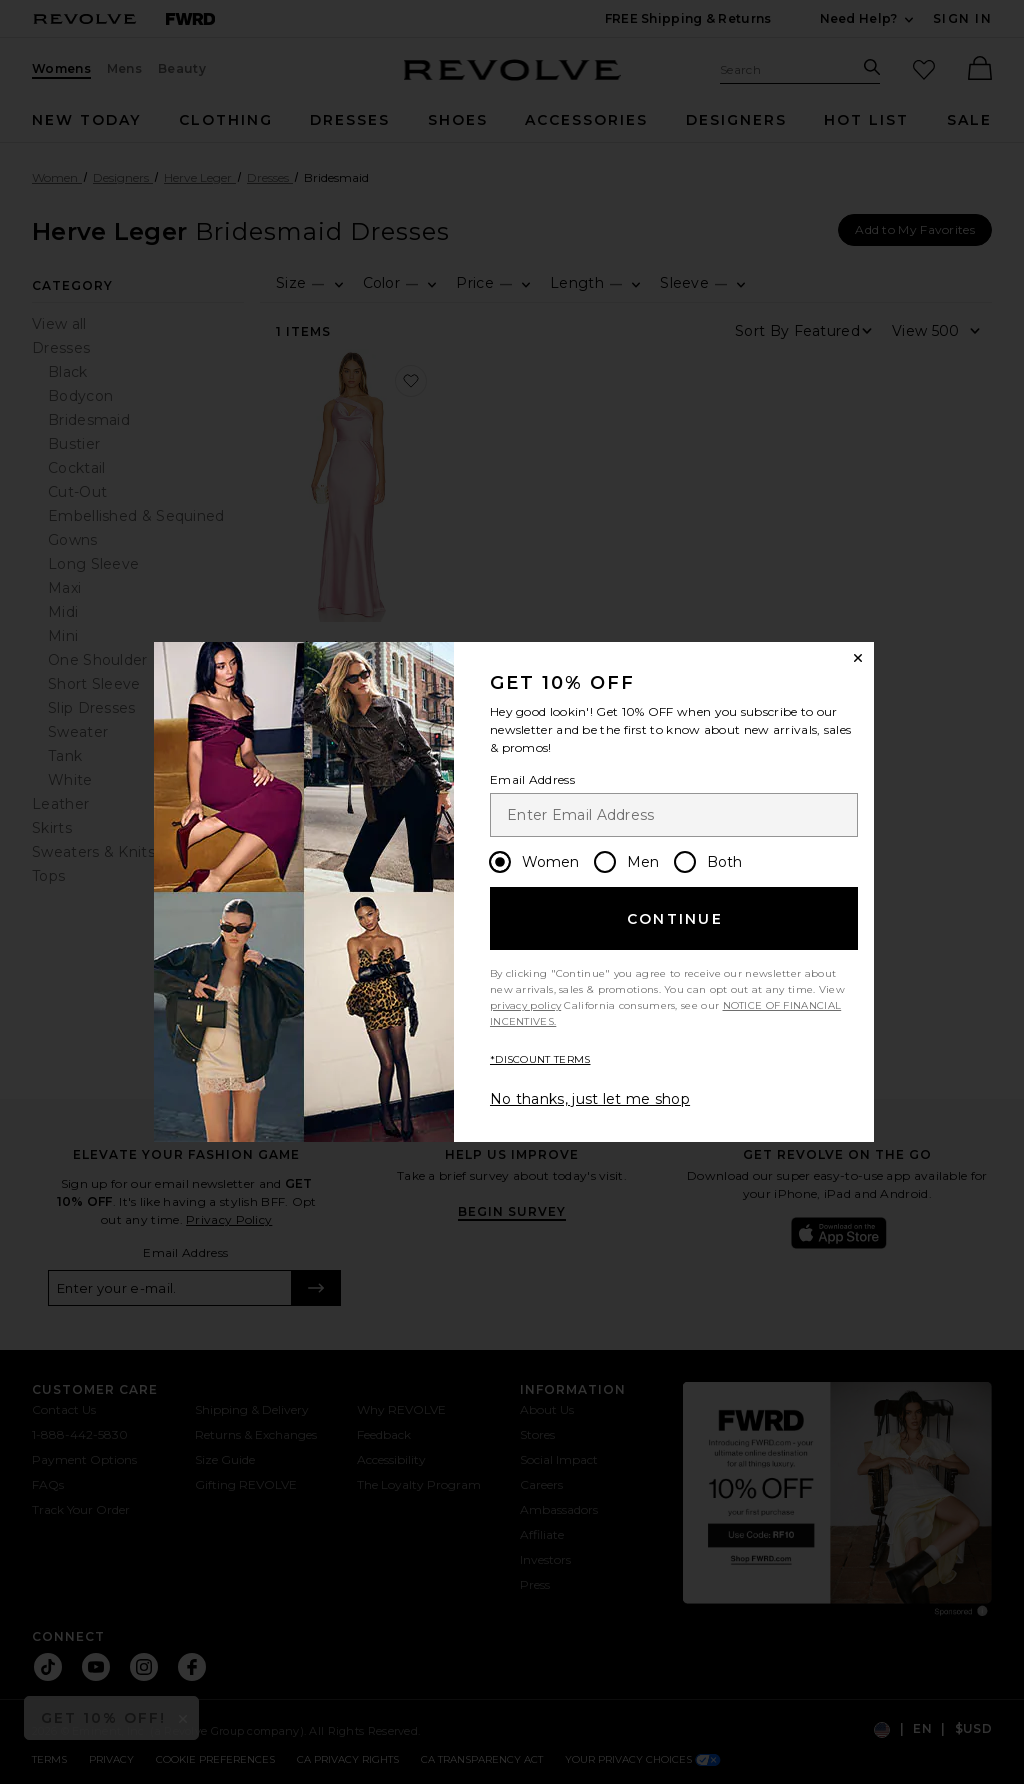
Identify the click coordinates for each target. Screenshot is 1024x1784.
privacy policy (525, 1005)
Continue (675, 919)
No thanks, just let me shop (590, 1099)
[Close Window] (858, 658)
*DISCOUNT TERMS (540, 1059)
